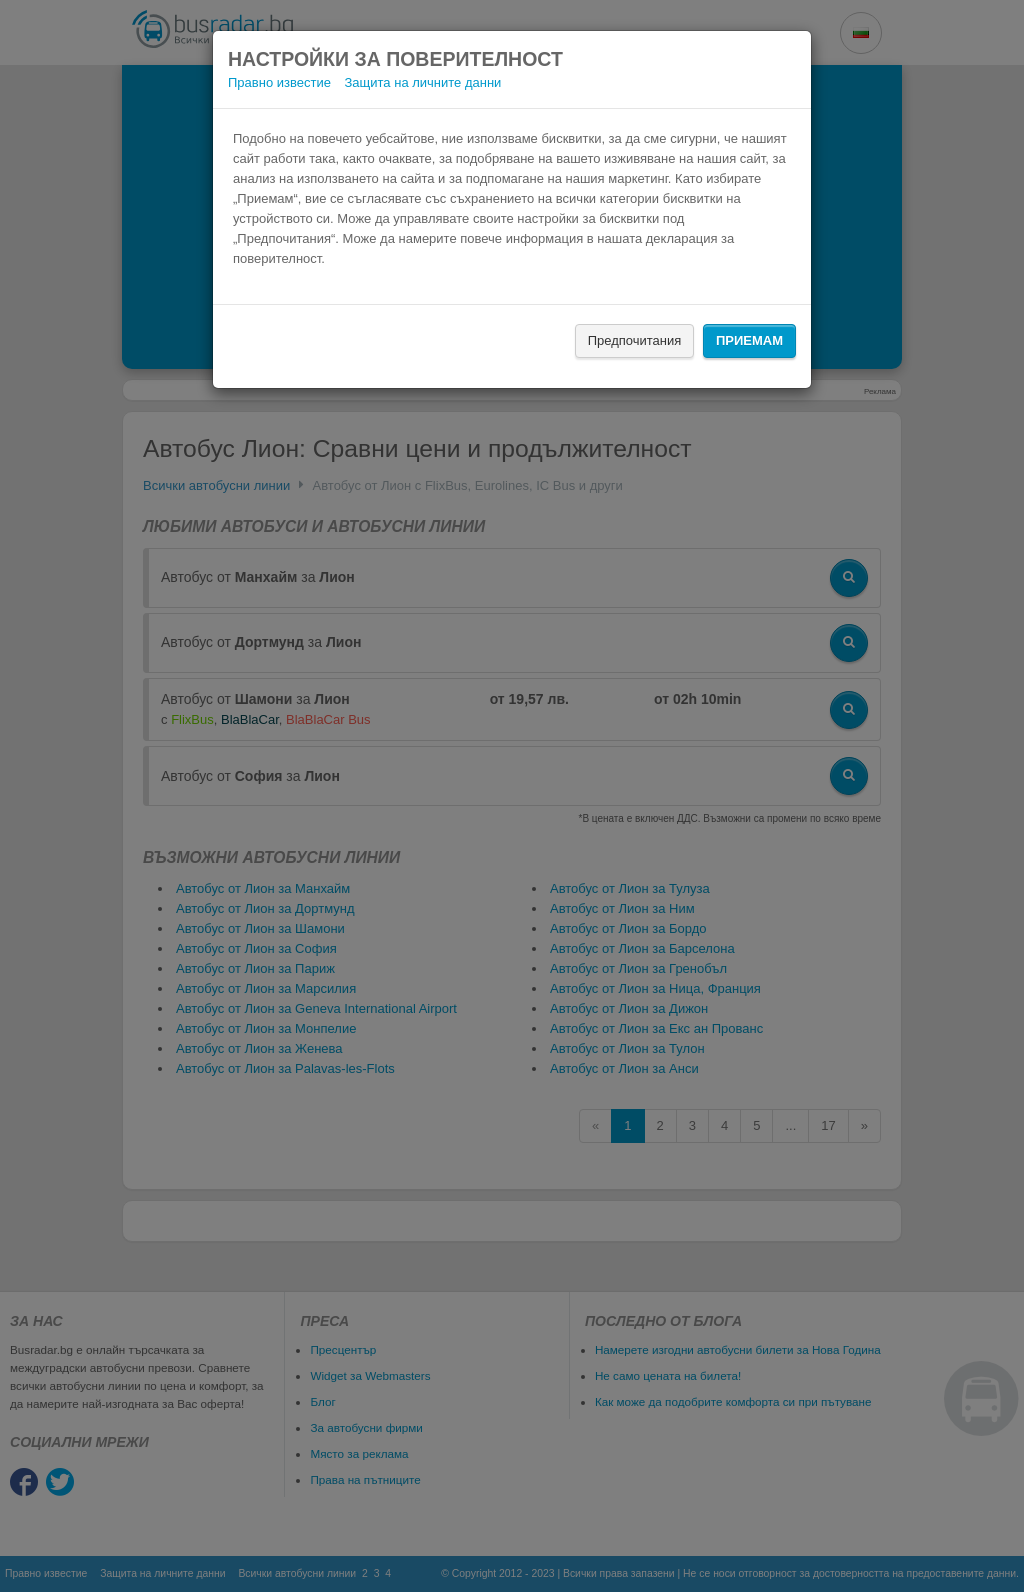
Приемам (749, 340)
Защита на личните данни (423, 82)
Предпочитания (635, 340)
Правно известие (279, 82)
